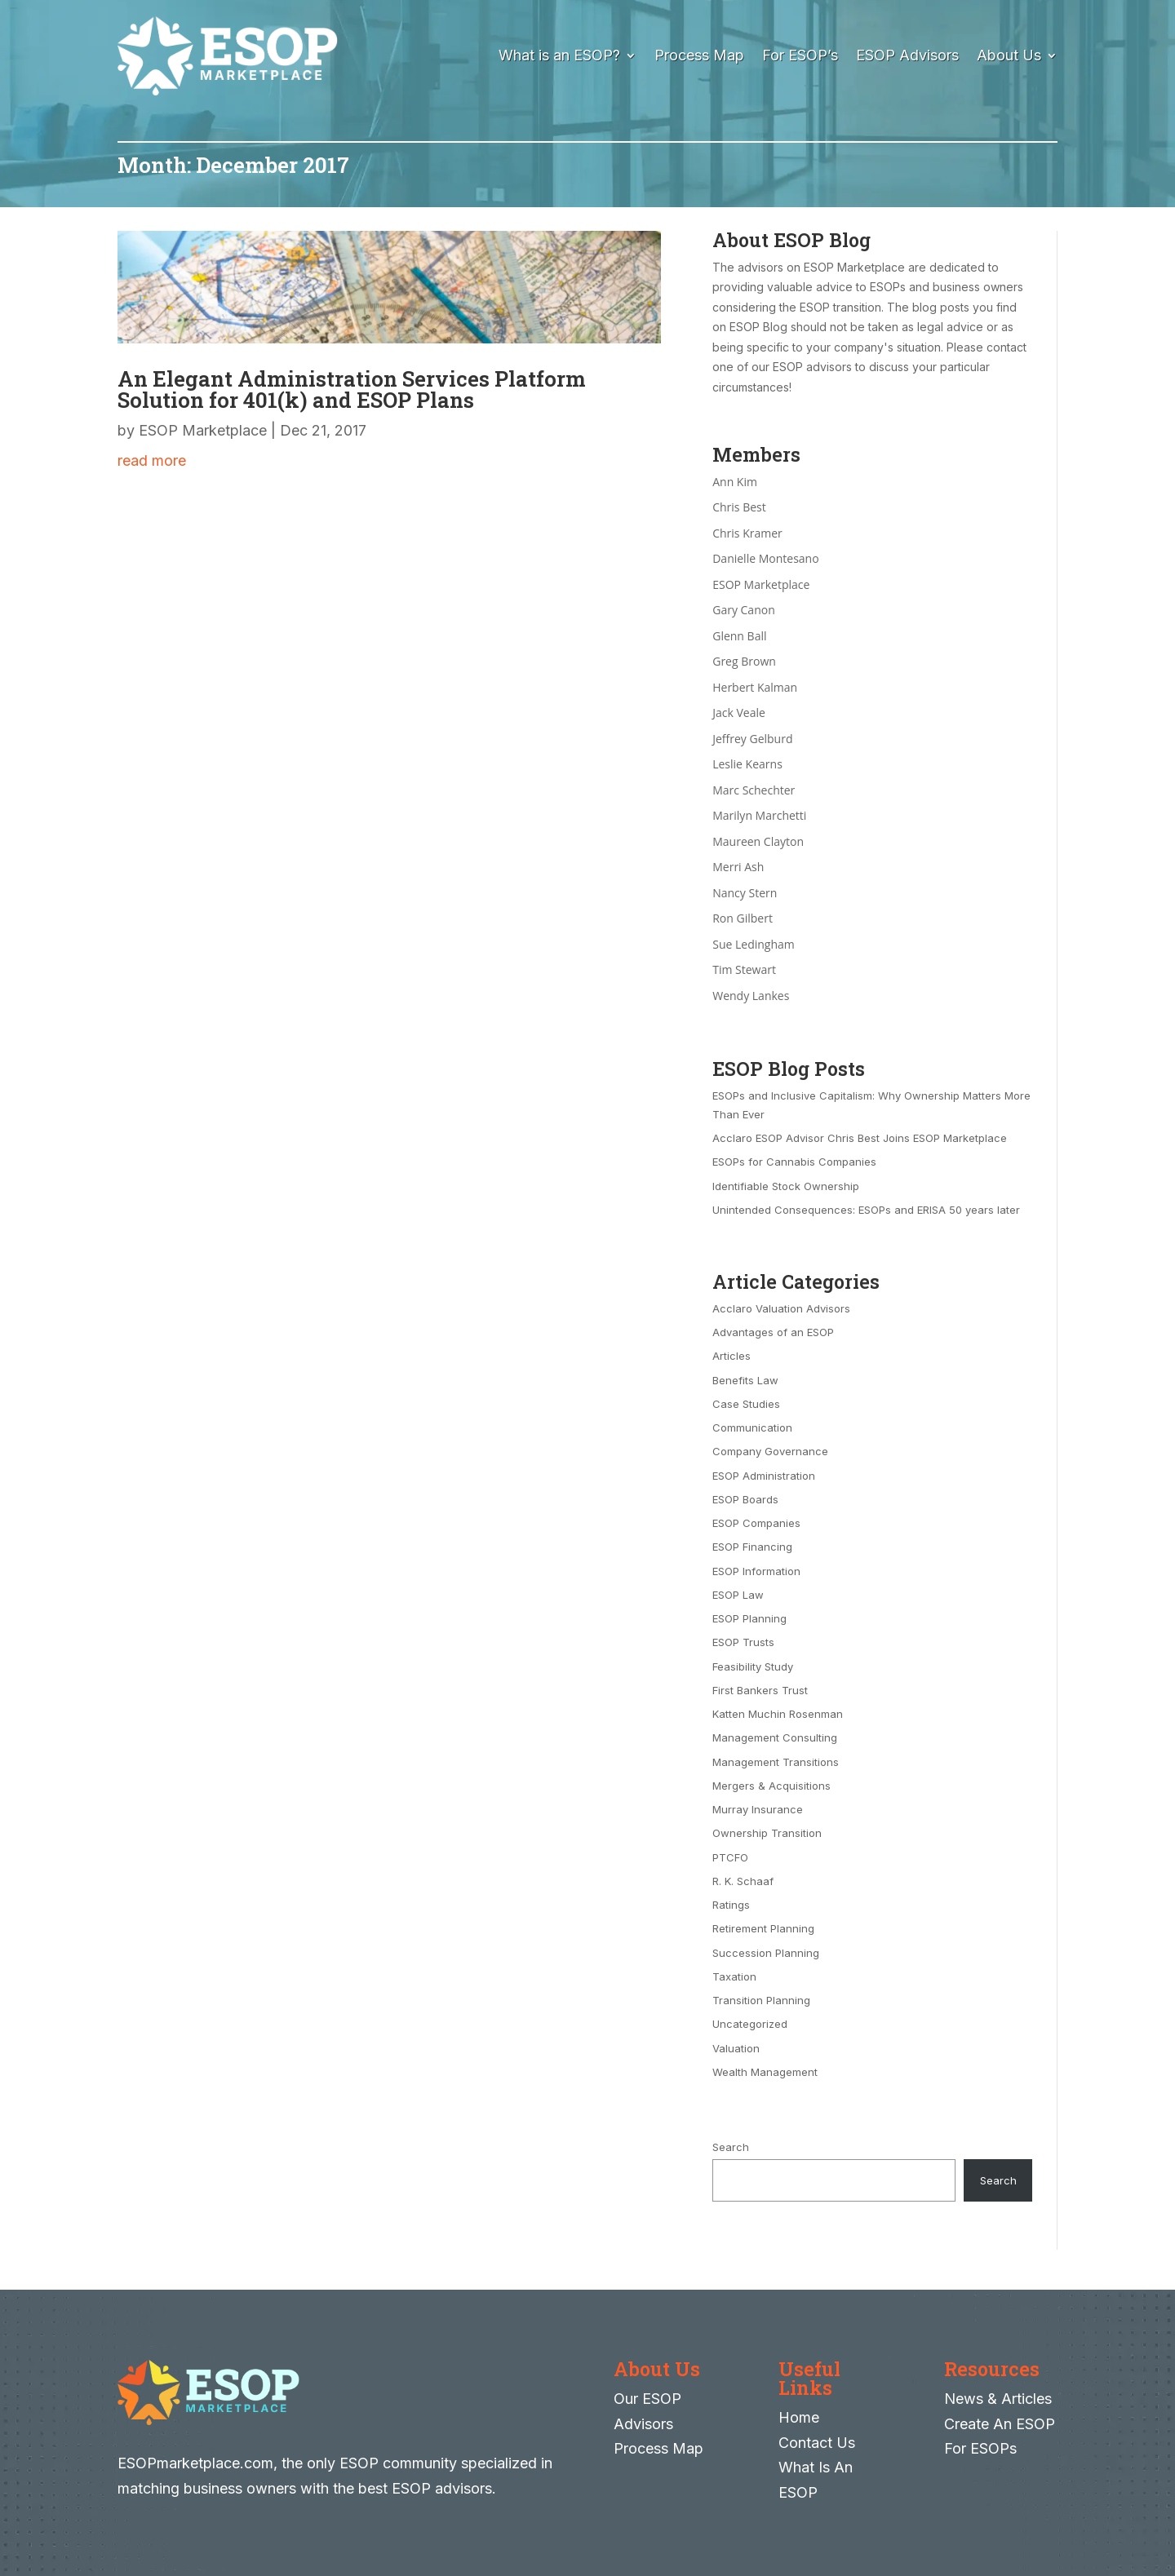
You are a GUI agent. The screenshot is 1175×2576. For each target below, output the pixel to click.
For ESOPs (980, 2448)
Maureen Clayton (758, 841)
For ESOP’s (800, 55)
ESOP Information (756, 1571)
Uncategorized (749, 2023)
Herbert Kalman (754, 687)
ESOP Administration (763, 1475)
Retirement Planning (763, 1928)
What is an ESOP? (559, 55)
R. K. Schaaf (743, 1881)
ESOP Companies (756, 1522)
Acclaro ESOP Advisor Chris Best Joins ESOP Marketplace (859, 1137)
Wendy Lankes (750, 995)
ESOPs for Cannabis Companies (794, 1161)
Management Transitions (775, 1761)
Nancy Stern (744, 893)
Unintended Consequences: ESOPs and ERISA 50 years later (866, 1209)
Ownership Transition (767, 1832)
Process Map (699, 55)
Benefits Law (745, 1380)
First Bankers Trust (760, 1690)
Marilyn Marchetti (759, 815)
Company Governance (770, 1451)
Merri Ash (738, 866)
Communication (752, 1427)
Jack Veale (738, 712)
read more (152, 460)
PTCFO (730, 1857)
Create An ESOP (999, 2423)
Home (798, 2417)
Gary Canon (743, 609)
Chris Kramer (747, 533)
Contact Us (816, 2442)
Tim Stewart (744, 969)
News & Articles (998, 2398)
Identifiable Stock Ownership (785, 1186)
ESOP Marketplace (203, 430)
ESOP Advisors (907, 55)
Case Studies (746, 1403)
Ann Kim (734, 481)
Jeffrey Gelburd (752, 738)
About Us (1009, 55)
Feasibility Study (752, 1666)
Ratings (731, 1904)
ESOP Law (738, 1594)
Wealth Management (765, 2071)
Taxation (734, 1976)
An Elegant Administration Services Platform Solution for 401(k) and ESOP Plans (352, 389)
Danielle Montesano (765, 558)
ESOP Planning (749, 1618)
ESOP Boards (745, 1499)
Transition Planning (761, 2000)
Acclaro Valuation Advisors (781, 1308)
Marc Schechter (753, 790)
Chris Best (739, 507)
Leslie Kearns (747, 764)
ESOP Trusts (743, 1642)
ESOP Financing (752, 1546)
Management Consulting (774, 1737)
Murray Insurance (757, 1809)
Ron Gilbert (742, 918)
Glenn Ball (739, 636)
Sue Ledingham (753, 944)
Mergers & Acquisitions (771, 1785)
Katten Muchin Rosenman (777, 1713)
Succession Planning (765, 1952)
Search (730, 2146)
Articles (731, 1355)
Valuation (736, 2048)
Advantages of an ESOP (773, 1332)
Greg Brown (744, 661)
